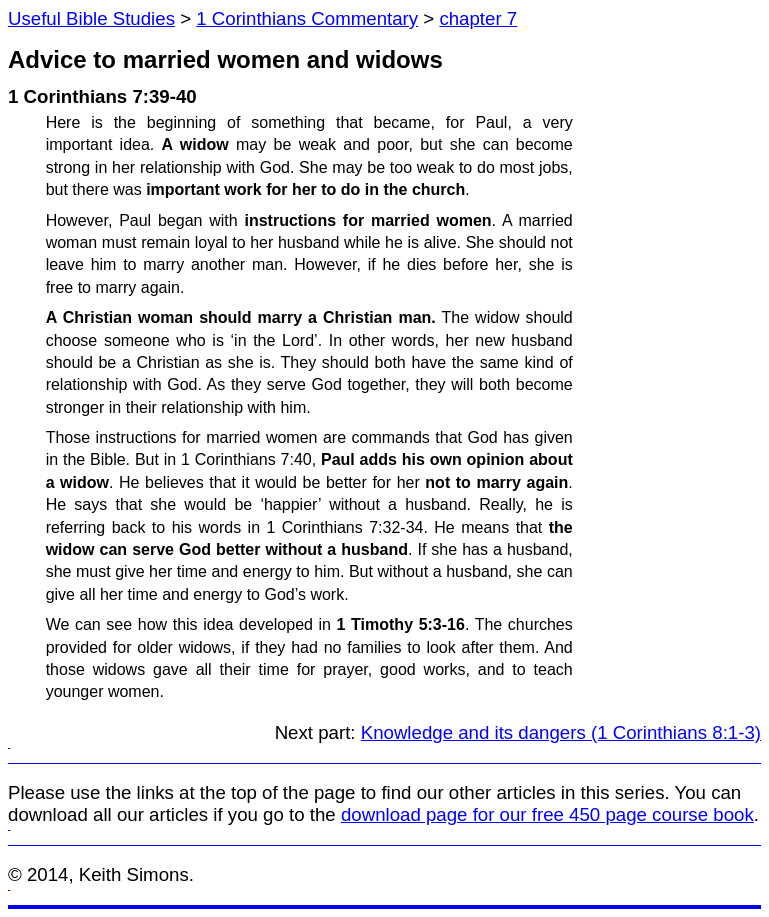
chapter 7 (478, 18)
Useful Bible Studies (91, 18)
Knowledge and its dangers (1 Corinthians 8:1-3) (561, 732)
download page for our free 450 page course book (547, 814)
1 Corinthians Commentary (307, 18)
